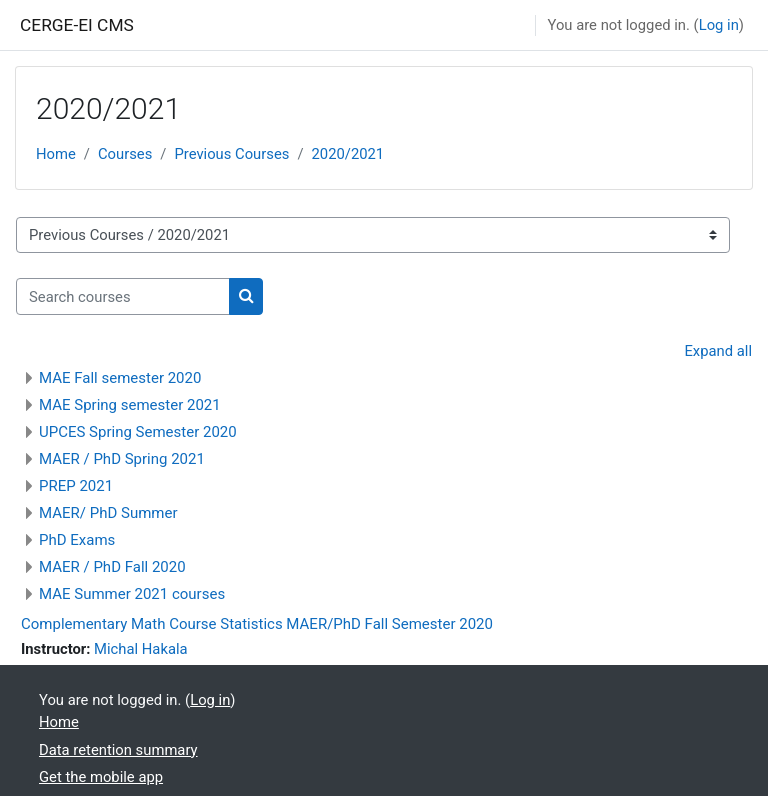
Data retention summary (118, 750)
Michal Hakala (141, 649)
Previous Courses (231, 154)
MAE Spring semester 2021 (130, 405)
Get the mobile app (101, 777)
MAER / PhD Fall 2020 (112, 567)
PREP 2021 (76, 486)
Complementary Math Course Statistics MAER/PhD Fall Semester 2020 (257, 624)
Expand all (718, 351)
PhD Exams (77, 540)
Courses (125, 154)
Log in (719, 25)
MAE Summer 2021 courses (132, 594)
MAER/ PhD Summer (108, 513)
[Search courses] (123, 296)
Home (56, 154)
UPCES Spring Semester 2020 (138, 432)
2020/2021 (348, 154)
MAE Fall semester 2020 (120, 378)
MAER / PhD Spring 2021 (122, 459)
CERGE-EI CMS (77, 25)
